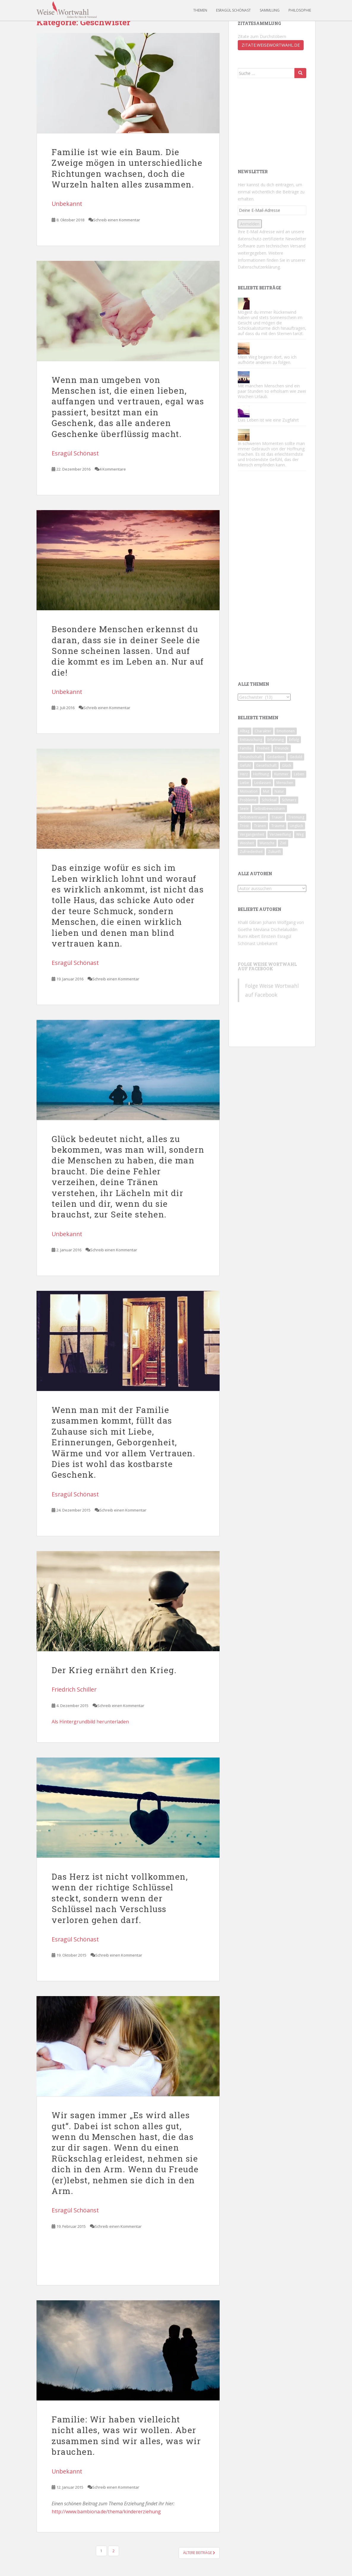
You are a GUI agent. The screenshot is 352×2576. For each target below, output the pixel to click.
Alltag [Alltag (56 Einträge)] (244, 730)
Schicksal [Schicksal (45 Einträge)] (269, 799)
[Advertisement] (267, 122)
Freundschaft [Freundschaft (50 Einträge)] (251, 756)
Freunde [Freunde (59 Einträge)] (282, 748)
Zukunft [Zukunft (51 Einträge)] (274, 851)
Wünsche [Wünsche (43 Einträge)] (267, 842)
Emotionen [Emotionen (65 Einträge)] (286, 730)
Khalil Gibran (249, 922)
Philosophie (299, 10)
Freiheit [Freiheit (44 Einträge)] (263, 748)
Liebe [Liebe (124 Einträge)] (244, 782)
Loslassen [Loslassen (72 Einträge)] (262, 782)
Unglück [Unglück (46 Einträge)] (296, 825)
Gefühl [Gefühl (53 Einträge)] (245, 765)
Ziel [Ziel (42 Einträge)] (283, 842)
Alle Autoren (255, 873)
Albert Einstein (262, 936)
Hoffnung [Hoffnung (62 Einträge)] (261, 774)
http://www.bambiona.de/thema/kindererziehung (106, 2511)
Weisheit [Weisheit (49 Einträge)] (247, 842)
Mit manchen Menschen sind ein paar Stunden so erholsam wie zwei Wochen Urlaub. (272, 391)
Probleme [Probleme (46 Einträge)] (248, 799)
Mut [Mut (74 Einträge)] (266, 791)
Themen (200, 10)
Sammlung (270, 10)
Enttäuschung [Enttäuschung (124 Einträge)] (251, 739)
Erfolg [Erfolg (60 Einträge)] (294, 739)
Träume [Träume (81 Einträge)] (277, 825)
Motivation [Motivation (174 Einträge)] (249, 791)
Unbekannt (67, 204)
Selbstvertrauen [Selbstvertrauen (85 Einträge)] (253, 817)
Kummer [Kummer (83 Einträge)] (281, 774)
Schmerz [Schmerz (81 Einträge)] (289, 799)
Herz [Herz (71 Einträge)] (244, 774)
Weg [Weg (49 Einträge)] (300, 834)
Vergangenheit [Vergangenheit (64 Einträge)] (252, 834)
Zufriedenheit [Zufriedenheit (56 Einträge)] (251, 851)
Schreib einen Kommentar (116, 220)
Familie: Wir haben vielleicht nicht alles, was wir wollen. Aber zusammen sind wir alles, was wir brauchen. (126, 2435)
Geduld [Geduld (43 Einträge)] (296, 756)
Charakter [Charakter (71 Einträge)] (263, 730)
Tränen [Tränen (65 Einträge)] (260, 825)
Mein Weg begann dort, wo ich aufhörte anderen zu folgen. (267, 359)
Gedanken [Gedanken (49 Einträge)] (275, 756)
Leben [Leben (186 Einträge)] (299, 774)
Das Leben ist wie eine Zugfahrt (268, 420)
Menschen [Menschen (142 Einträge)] (284, 782)
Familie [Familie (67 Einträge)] (246, 748)
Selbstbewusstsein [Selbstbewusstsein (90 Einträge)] (269, 808)
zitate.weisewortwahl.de (271, 45)
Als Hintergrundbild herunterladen (90, 1721)
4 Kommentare (112, 469)
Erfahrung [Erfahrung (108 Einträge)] (275, 739)
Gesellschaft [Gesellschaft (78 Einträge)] (266, 765)
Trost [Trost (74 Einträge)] (244, 825)
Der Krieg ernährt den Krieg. (114, 1670)
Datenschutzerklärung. (259, 267)
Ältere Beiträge (199, 2552)
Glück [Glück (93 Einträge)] (286, 765)
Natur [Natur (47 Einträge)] (279, 791)
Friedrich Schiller (74, 1689)
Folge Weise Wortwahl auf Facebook (267, 966)
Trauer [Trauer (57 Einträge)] (277, 817)
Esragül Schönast (233, 10)
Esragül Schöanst (75, 2210)
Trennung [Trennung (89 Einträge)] (296, 817)
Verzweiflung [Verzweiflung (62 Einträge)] (280, 834)
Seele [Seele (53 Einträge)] (244, 808)
